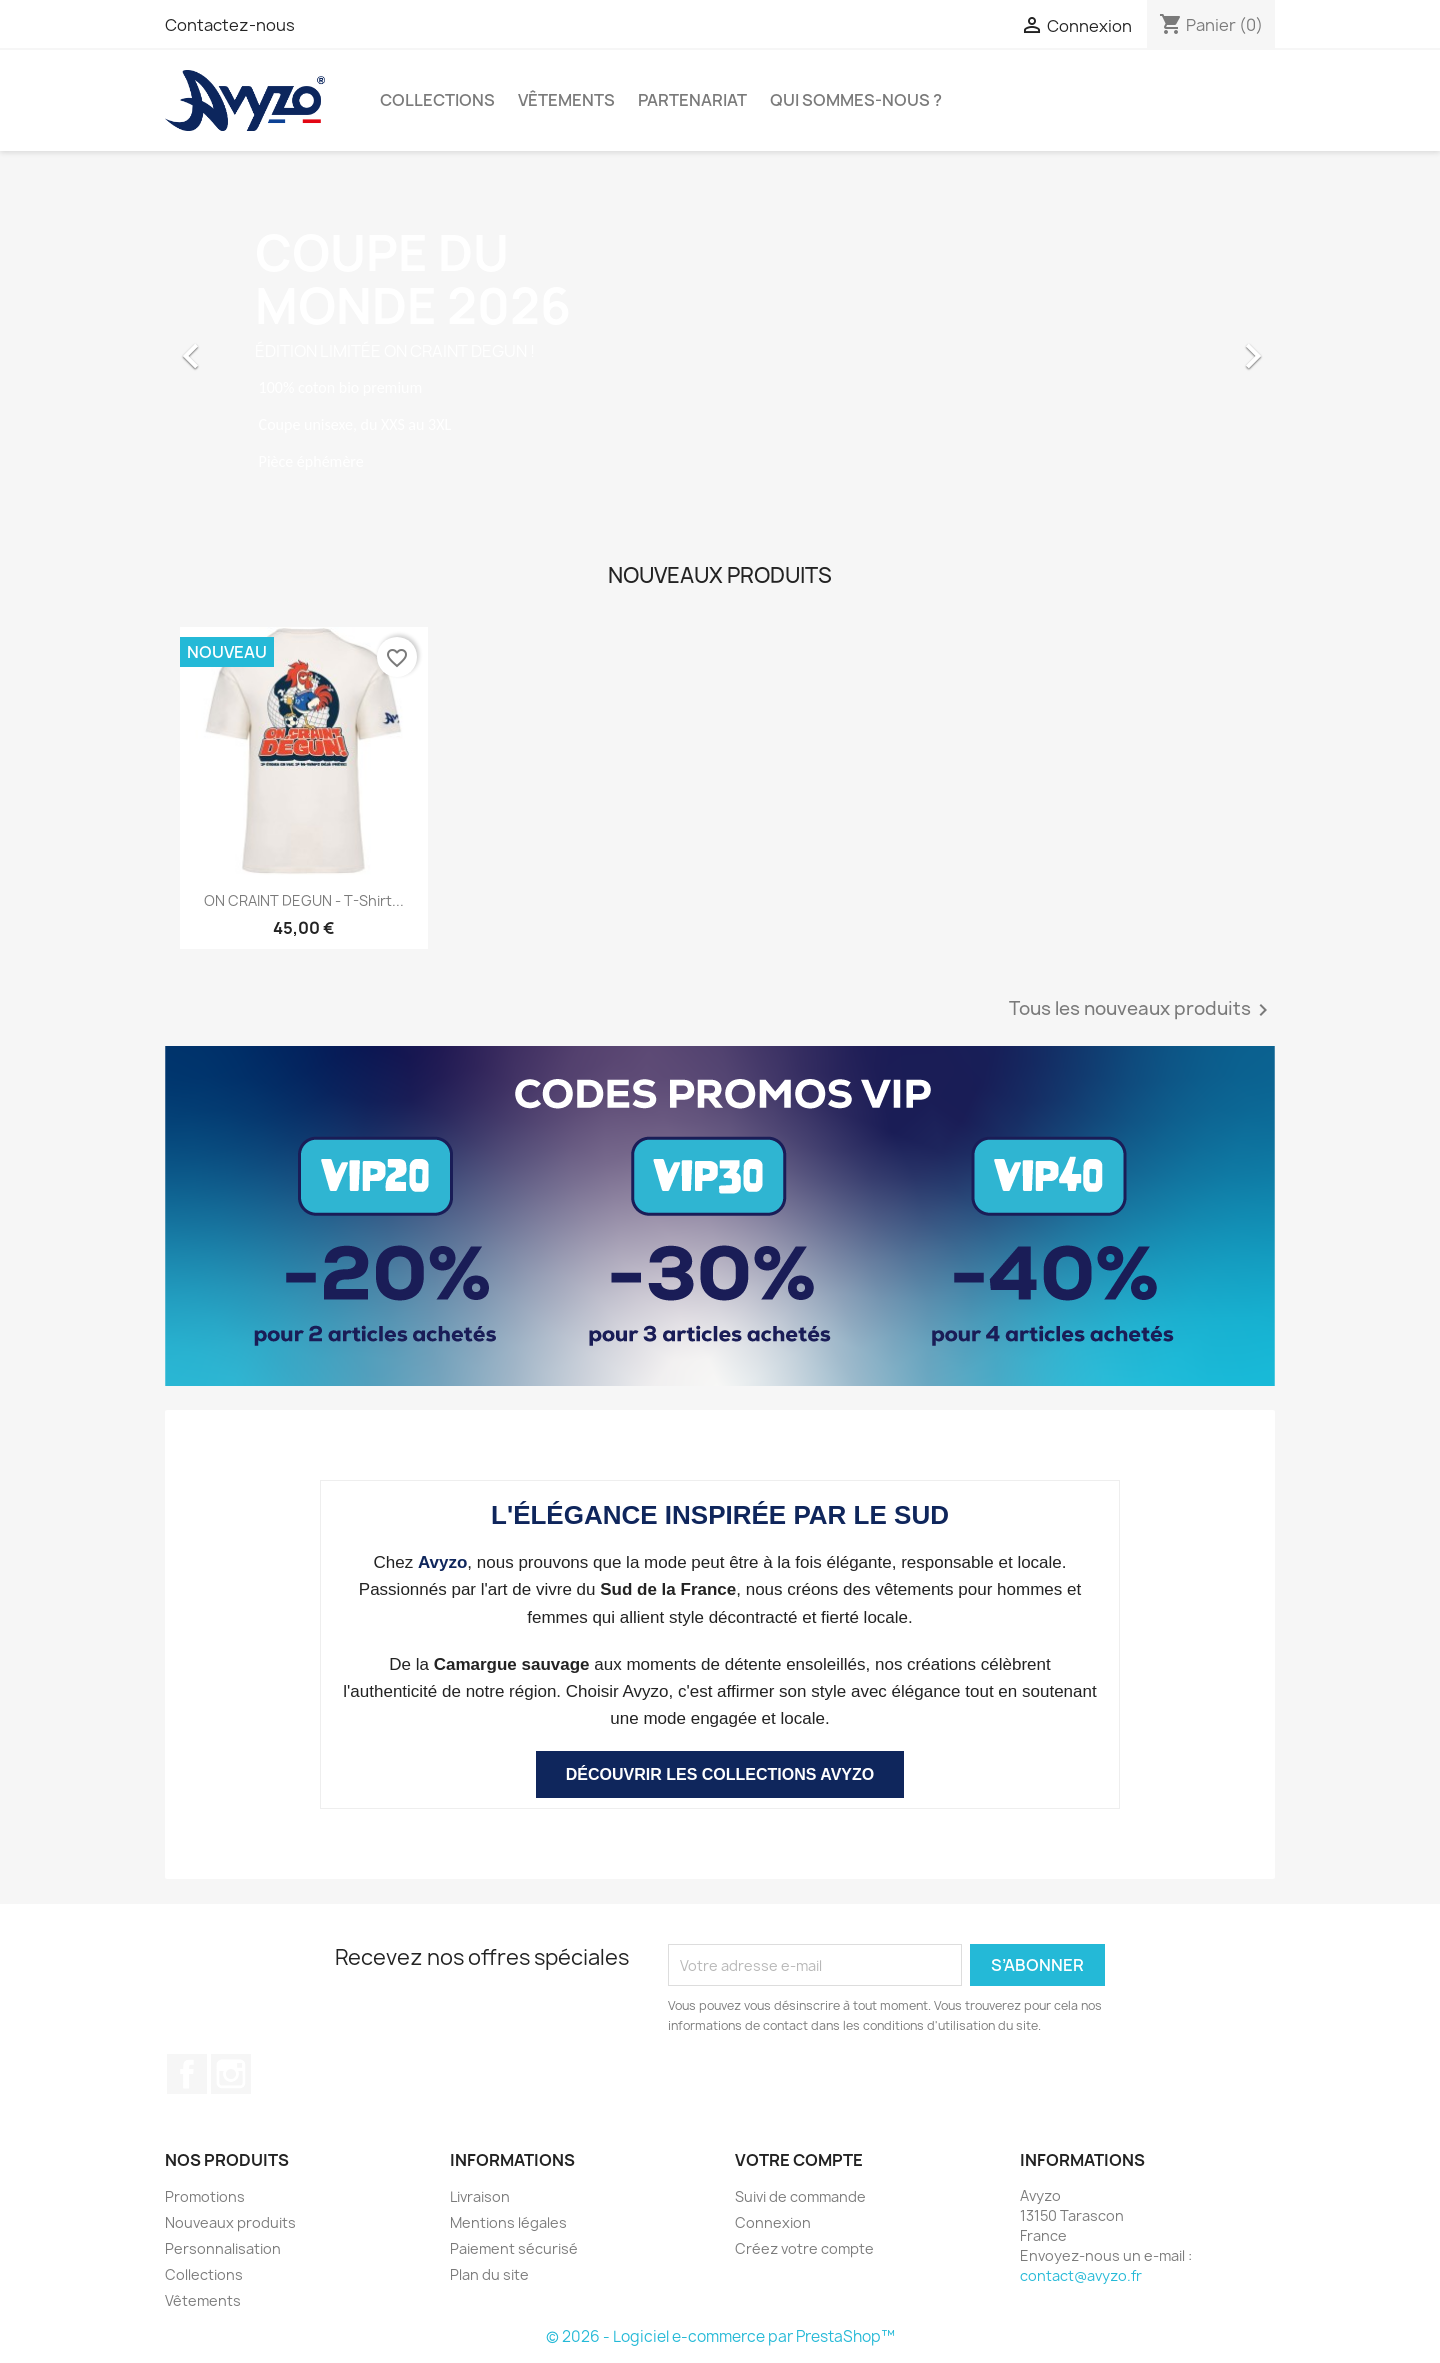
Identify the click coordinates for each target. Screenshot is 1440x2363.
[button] (248, 346)
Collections (437, 100)
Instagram (231, 2074)
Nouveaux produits (230, 2222)
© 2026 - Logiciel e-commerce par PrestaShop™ (720, 2336)
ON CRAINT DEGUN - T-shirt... (304, 900)
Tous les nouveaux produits (1142, 1010)
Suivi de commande (800, 2196)
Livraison (480, 2196)
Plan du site (489, 2274)
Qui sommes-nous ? (856, 100)
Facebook (187, 2074)
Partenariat (692, 100)
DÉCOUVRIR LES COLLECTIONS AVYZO (720, 1774)
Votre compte (799, 2160)
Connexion (773, 2222)
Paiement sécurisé (514, 2248)
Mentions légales (508, 2222)
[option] (720, 346)
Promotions (205, 2196)
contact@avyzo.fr (1081, 2275)
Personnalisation (223, 2248)
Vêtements (566, 100)
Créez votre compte (804, 2248)
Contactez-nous (230, 25)
